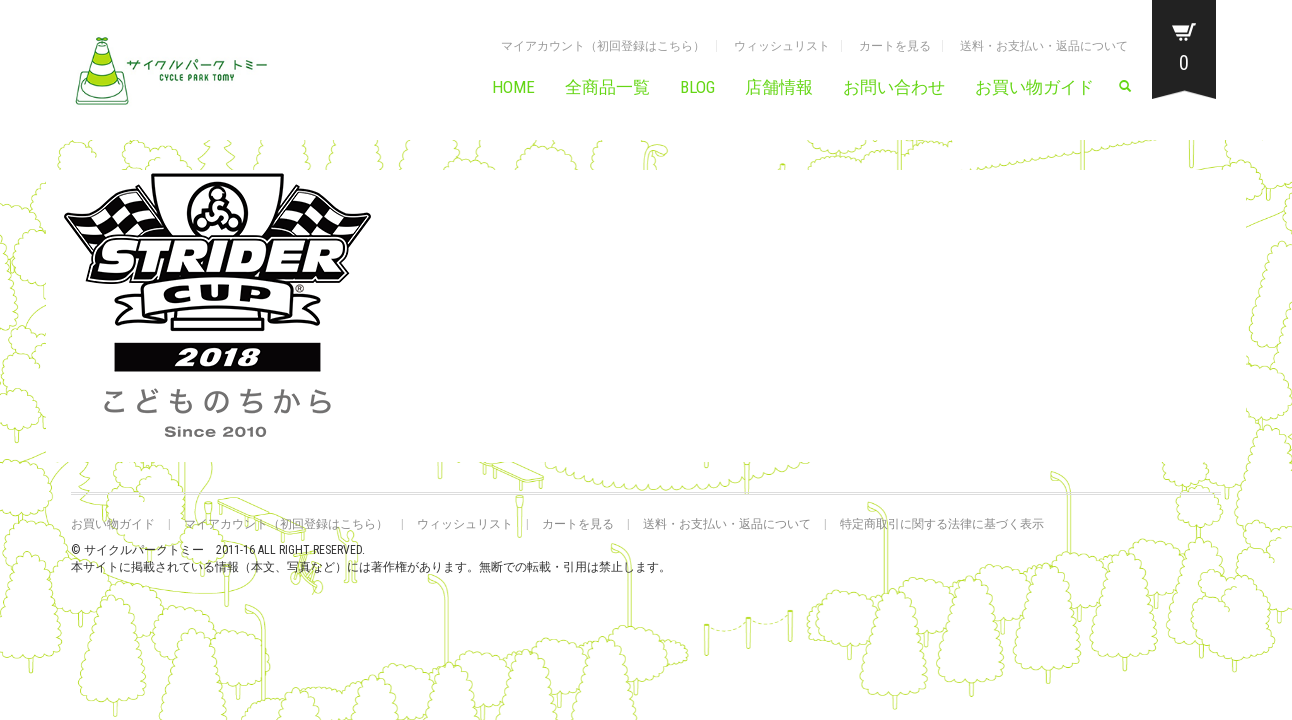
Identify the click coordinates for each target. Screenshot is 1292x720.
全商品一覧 (607, 87)
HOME (513, 87)
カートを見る (895, 46)
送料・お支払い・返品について (1044, 46)
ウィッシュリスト (782, 46)
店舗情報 (779, 87)
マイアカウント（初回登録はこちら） (603, 46)
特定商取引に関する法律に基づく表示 (942, 524)
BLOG (697, 87)
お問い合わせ (894, 87)
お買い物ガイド (1034, 87)
